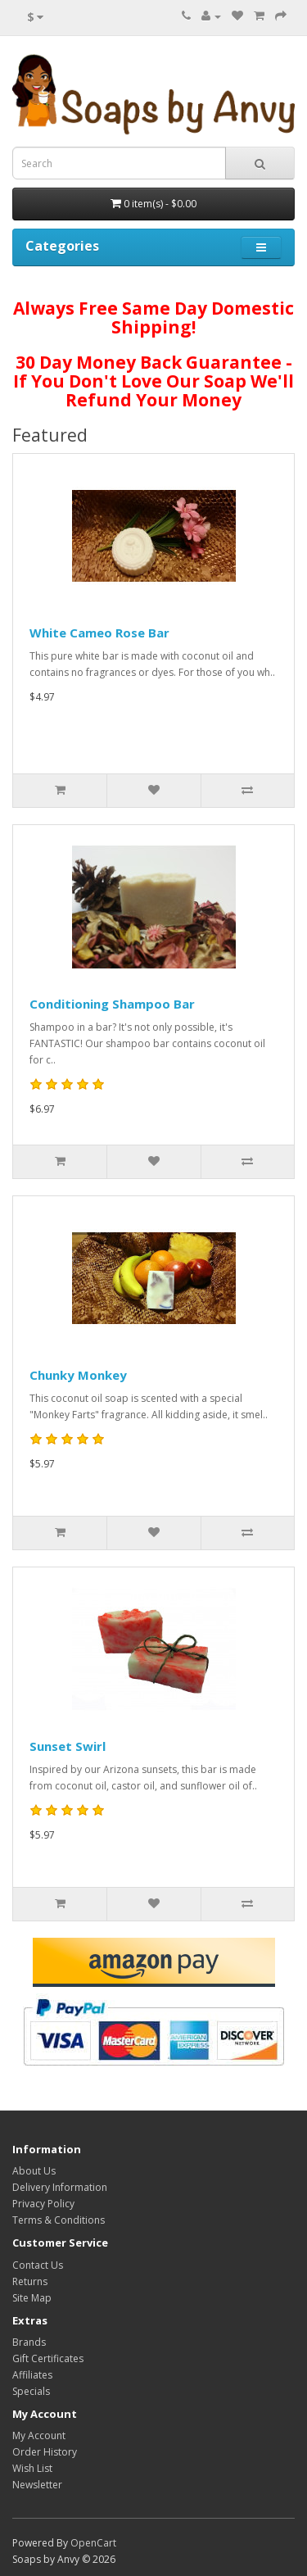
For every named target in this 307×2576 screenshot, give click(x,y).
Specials (31, 2391)
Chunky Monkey (78, 1375)
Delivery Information (59, 2187)
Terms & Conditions (58, 2220)
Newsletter (37, 2485)
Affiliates (32, 2375)
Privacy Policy (43, 2204)
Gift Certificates (48, 2358)
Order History (44, 2452)
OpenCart (93, 2543)
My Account (38, 2435)
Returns (29, 2281)
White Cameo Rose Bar (99, 632)
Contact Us (37, 2265)
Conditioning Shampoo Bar (112, 1003)
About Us (34, 2171)
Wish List (32, 2468)
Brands (29, 2342)
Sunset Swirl (67, 1746)
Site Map (32, 2298)
